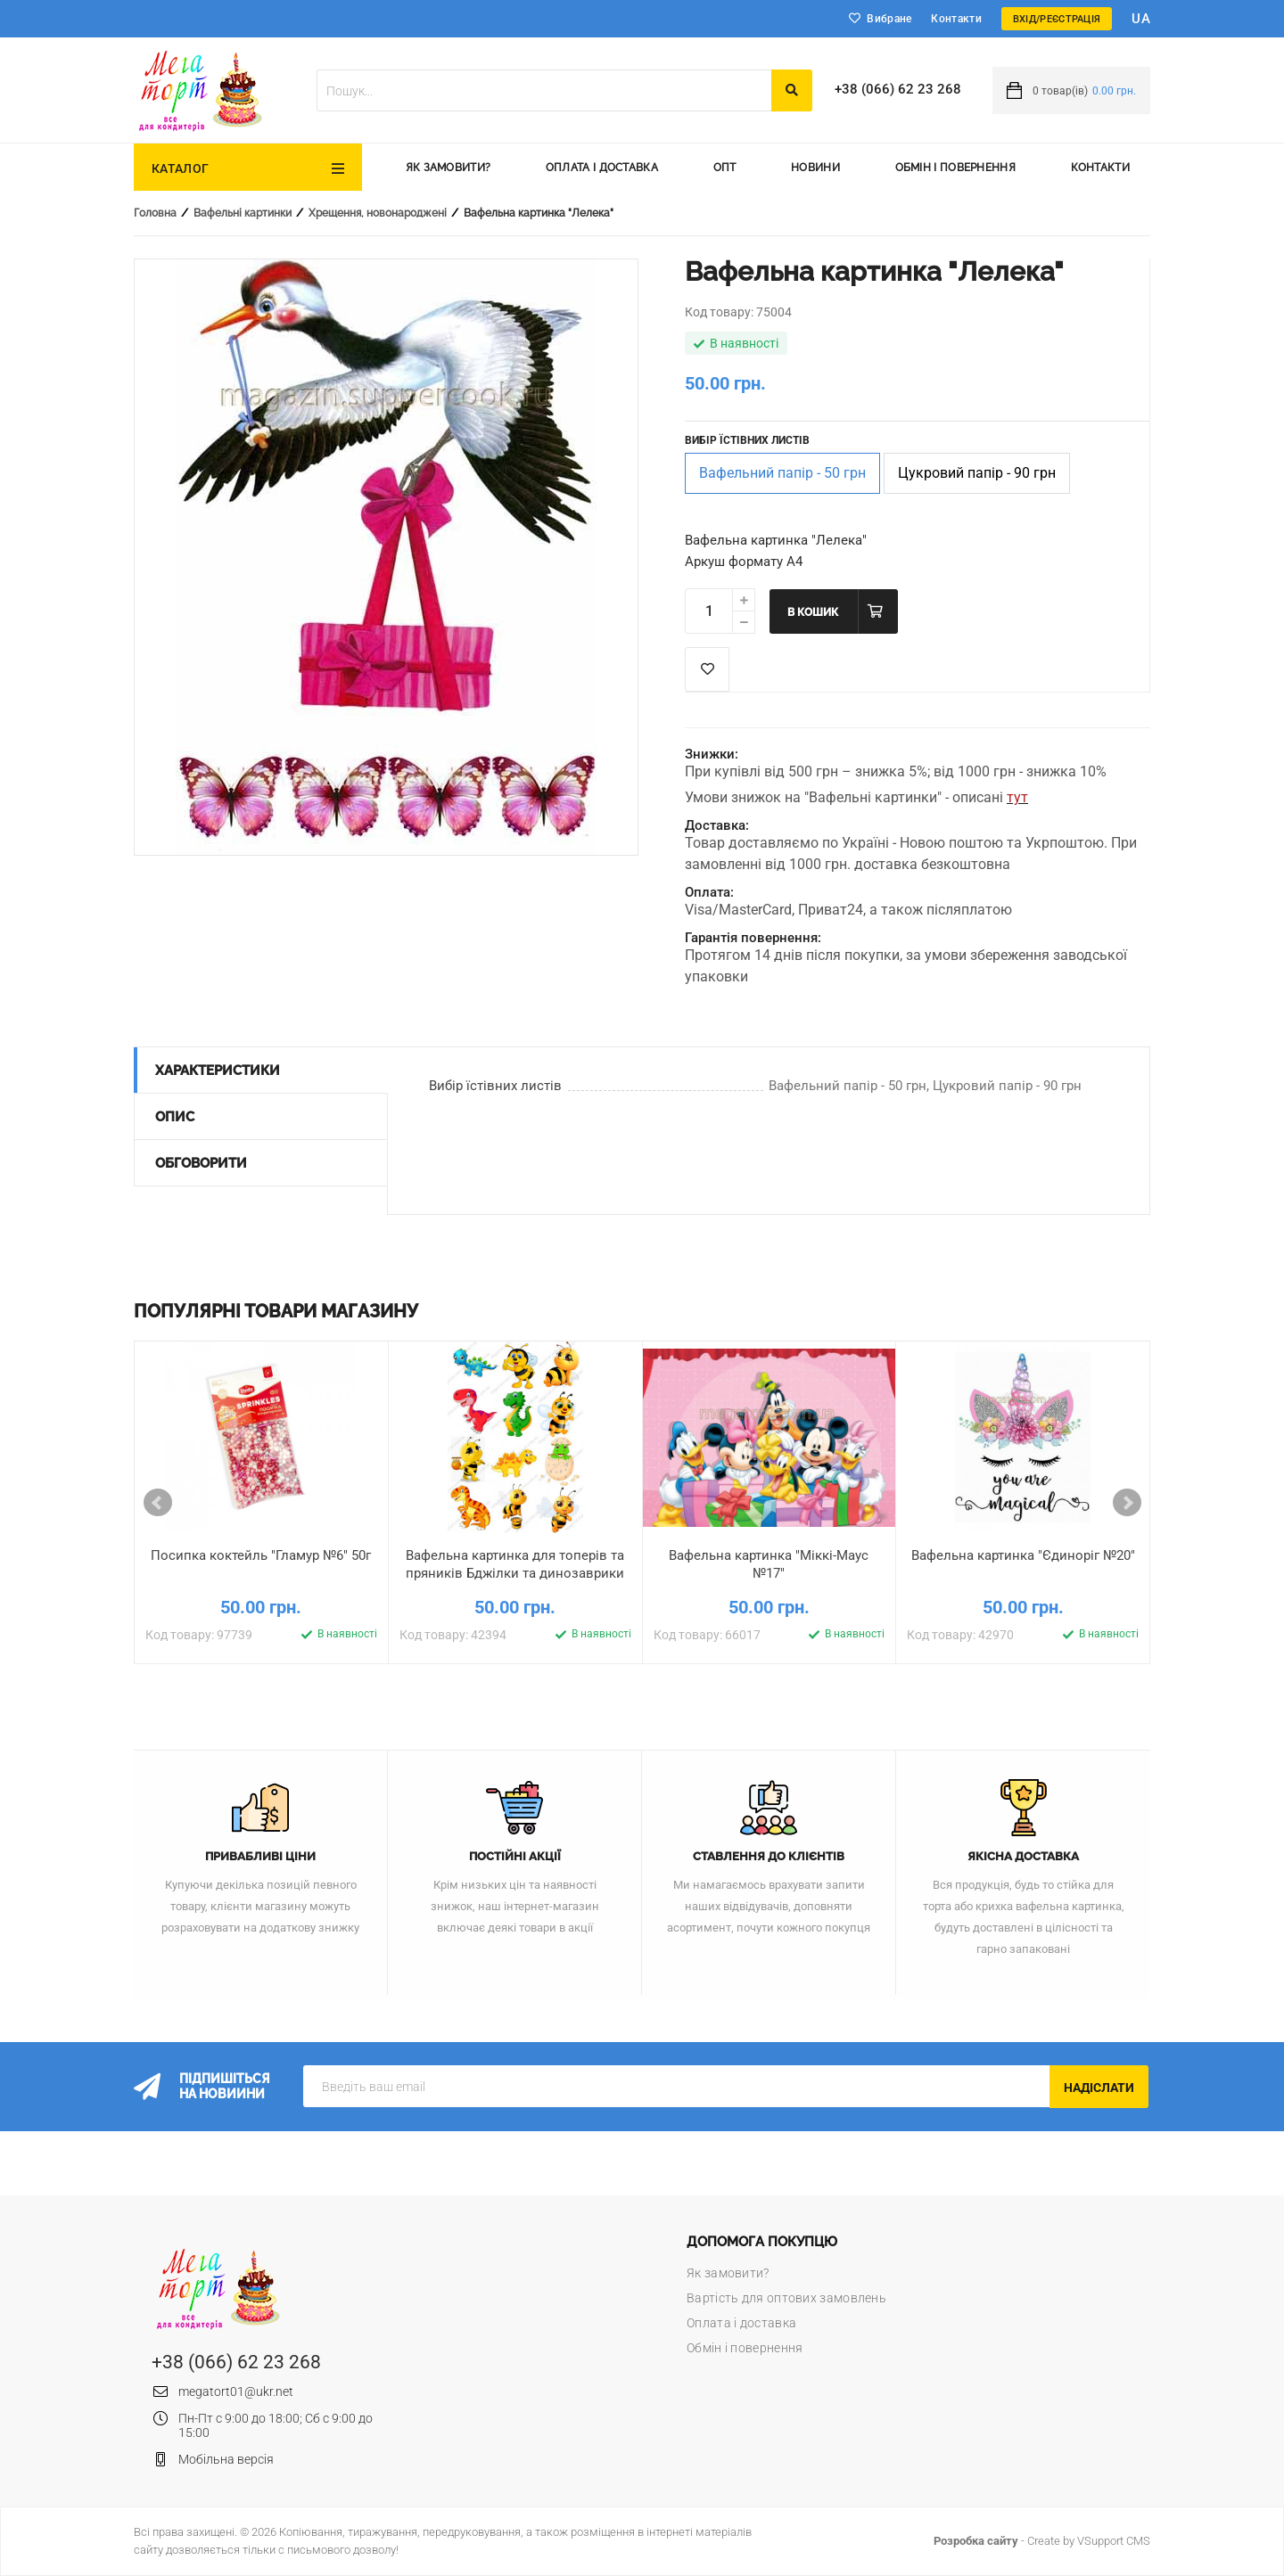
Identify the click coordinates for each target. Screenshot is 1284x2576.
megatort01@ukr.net (235, 2391)
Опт (725, 167)
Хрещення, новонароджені (378, 213)
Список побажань (707, 669)
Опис (174, 1117)
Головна (155, 213)
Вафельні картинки (242, 213)
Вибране (889, 18)
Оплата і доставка (602, 167)
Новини (815, 167)
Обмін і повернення (955, 167)
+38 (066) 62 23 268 (898, 89)
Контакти (956, 18)
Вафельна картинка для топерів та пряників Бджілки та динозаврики (515, 1564)
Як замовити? (448, 167)
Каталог (180, 168)
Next (1127, 1503)
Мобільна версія (226, 2459)
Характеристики (217, 1070)
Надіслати (1099, 2087)
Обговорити (201, 1163)
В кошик (812, 612)
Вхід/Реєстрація (1057, 19)
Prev (158, 1503)
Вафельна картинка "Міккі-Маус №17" (768, 1564)
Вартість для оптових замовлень (786, 2298)
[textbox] (544, 90)
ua (1141, 19)
